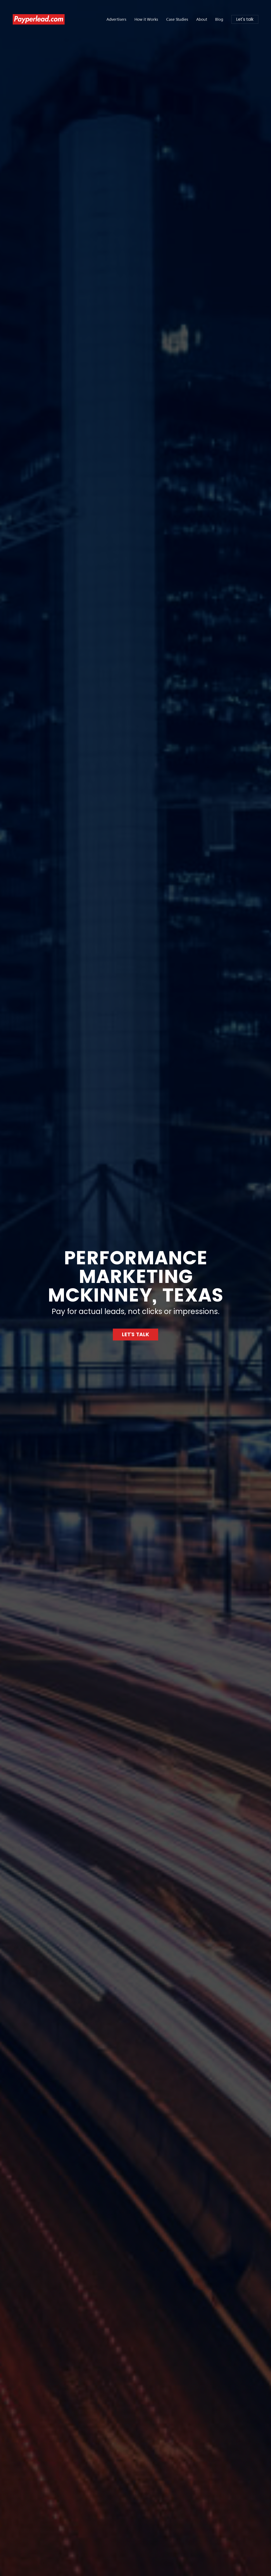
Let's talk (244, 19)
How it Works (146, 19)
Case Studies (177, 19)
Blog (219, 19)
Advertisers (116, 19)
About (201, 19)
